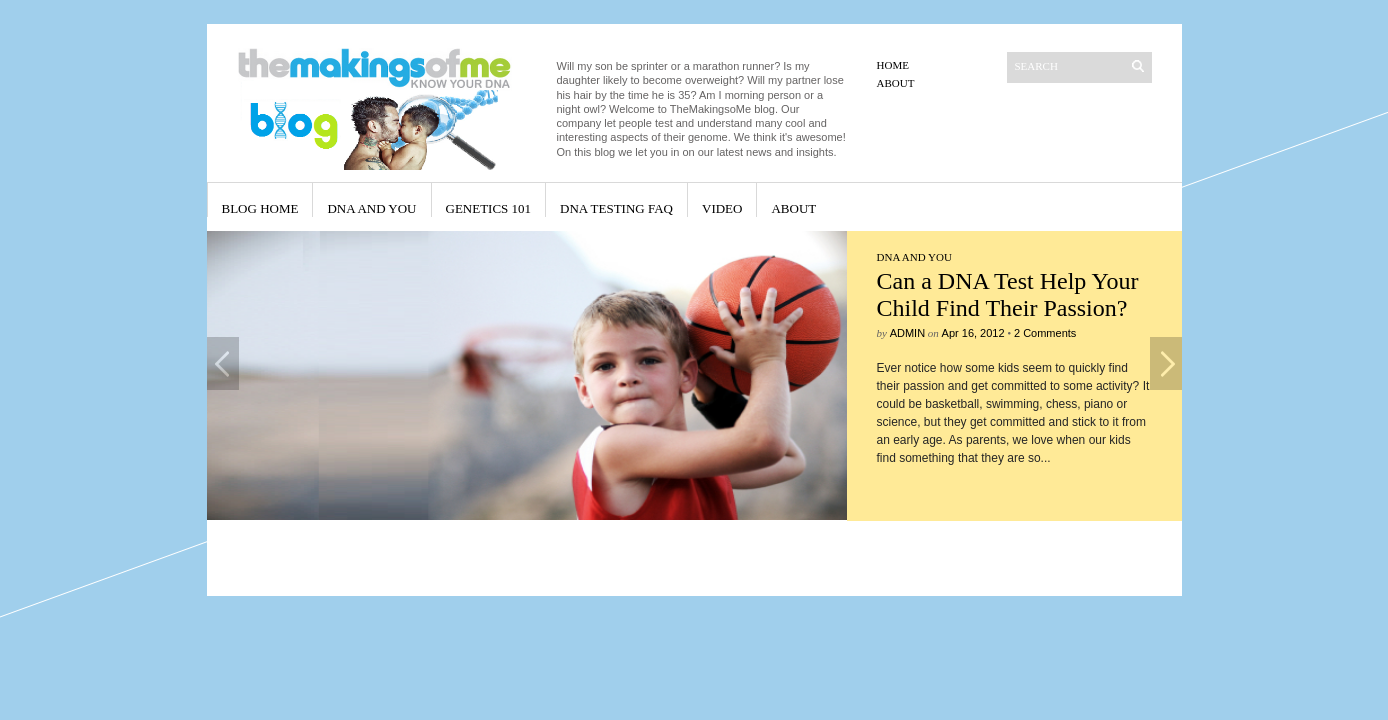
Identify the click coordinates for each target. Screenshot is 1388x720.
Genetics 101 (489, 208)
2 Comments (1045, 333)
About (896, 83)
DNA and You (371, 208)
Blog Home (260, 208)
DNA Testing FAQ (616, 208)
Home (893, 65)
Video (722, 208)
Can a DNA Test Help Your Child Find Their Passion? (1008, 294)
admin (907, 333)
